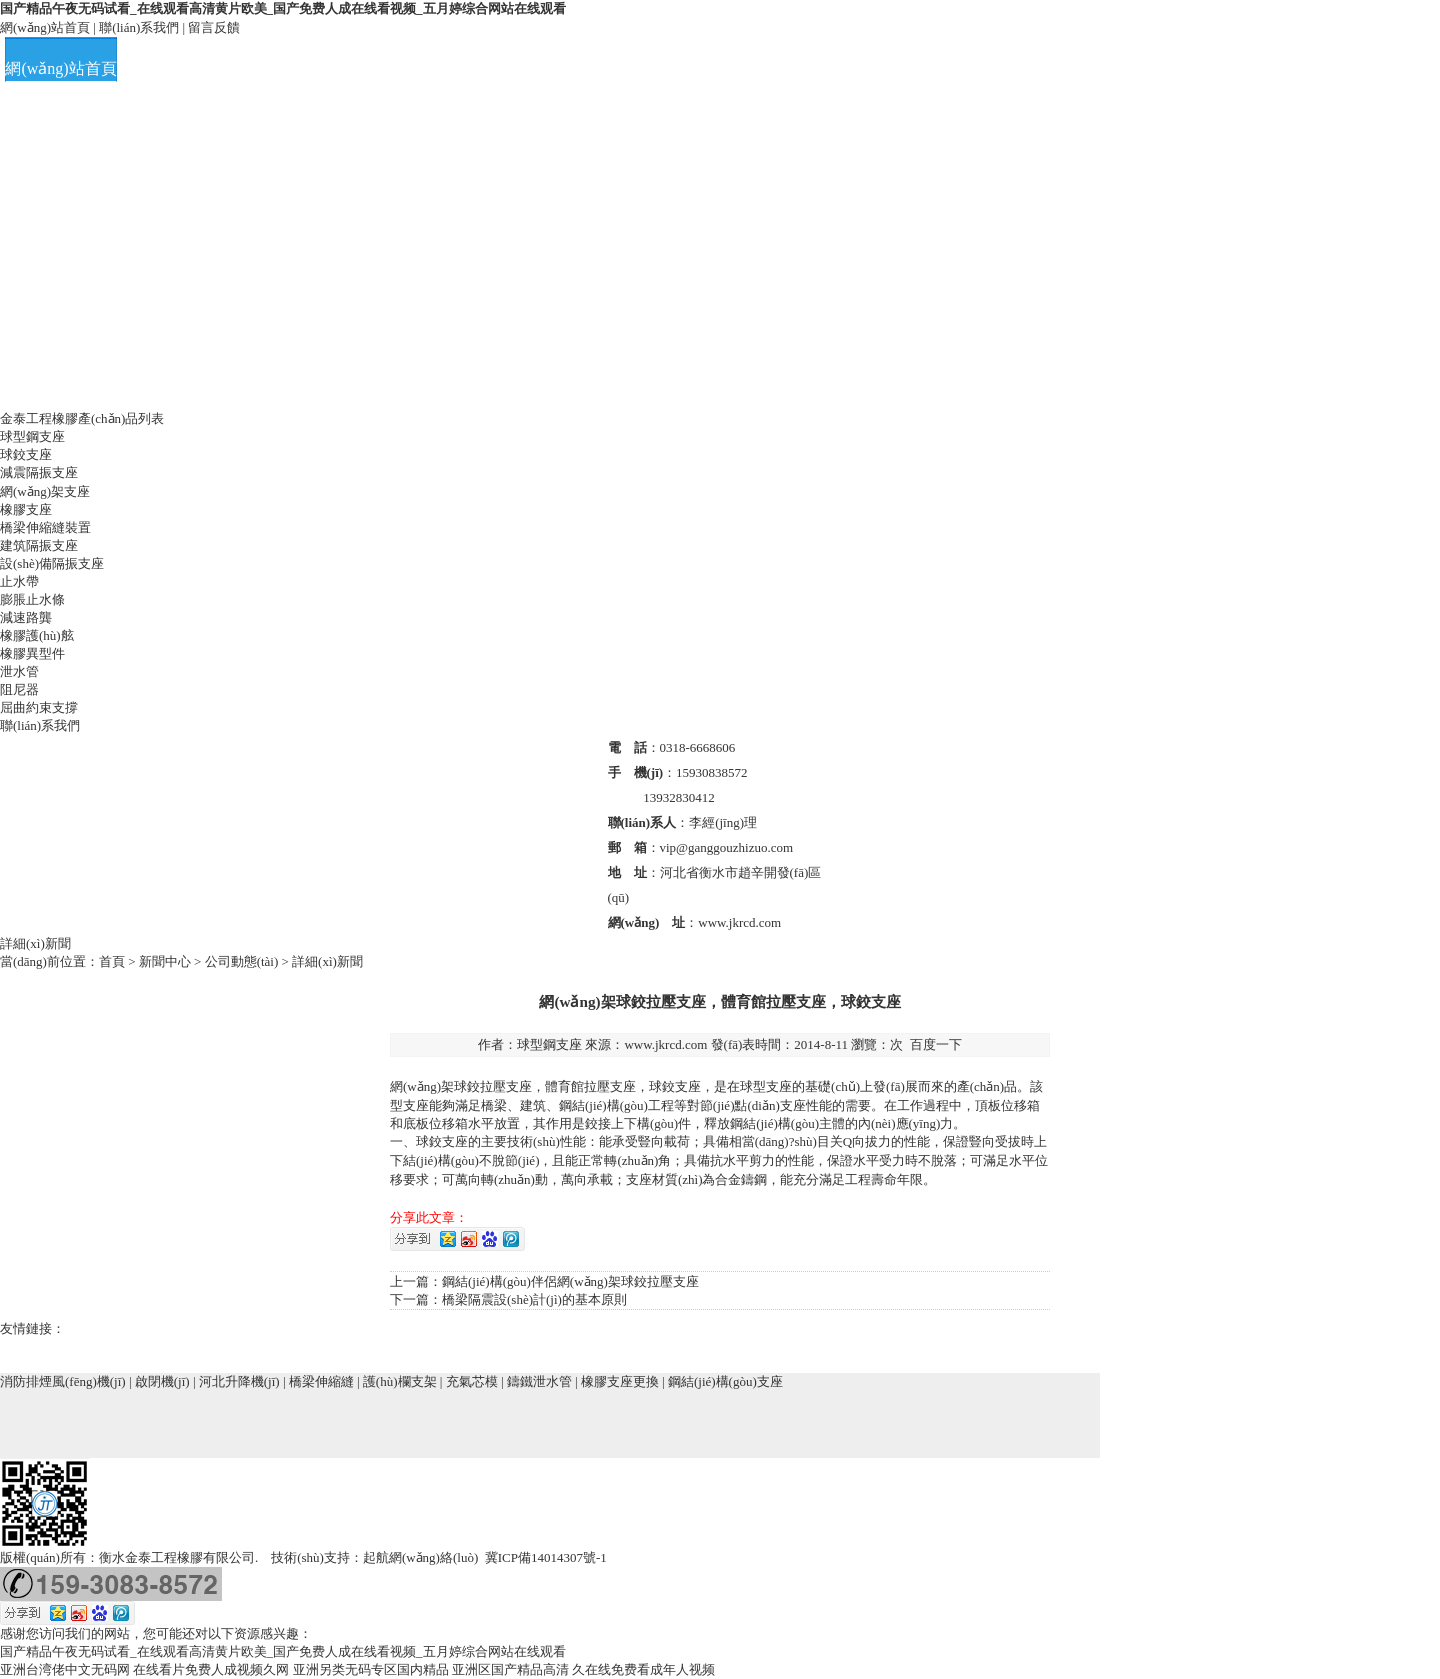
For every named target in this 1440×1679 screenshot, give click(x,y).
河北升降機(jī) (239, 1381)
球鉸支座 (26, 454)
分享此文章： (429, 1217)
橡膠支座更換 (620, 1381)
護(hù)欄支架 (400, 1381)
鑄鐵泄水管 (539, 1381)
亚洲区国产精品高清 (510, 1669)
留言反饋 (214, 27)
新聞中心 (165, 961)
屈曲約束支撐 (39, 707)
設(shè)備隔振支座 (52, 563)
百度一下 (936, 1044)
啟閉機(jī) (162, 1381)
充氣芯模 (472, 1381)
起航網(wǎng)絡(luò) (420, 1557)
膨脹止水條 (32, 599)
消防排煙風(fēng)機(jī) (63, 1381)
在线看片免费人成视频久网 (211, 1669)
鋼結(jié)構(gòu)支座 (725, 1381)
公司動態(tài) (242, 961)
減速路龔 (26, 617)
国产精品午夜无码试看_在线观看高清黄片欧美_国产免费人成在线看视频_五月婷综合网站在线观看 (283, 8)
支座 (519, 1086)
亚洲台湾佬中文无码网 (65, 1669)
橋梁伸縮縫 (321, 1381)
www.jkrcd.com (665, 1044)
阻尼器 (19, 689)
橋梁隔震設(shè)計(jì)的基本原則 (534, 1299)
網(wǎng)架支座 (45, 491)
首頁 (112, 961)
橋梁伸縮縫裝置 (45, 527)
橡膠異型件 (32, 653)
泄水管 (19, 671)
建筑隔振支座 (39, 545)
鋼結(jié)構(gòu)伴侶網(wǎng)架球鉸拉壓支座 (570, 1281)
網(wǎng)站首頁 (45, 27)
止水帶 (19, 581)
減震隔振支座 (39, 472)
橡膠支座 (26, 509)
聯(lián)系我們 (139, 27)
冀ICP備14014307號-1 (546, 1557)
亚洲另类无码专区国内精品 (371, 1669)
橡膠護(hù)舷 (37, 635)
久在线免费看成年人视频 (643, 1669)
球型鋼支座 (32, 436)
